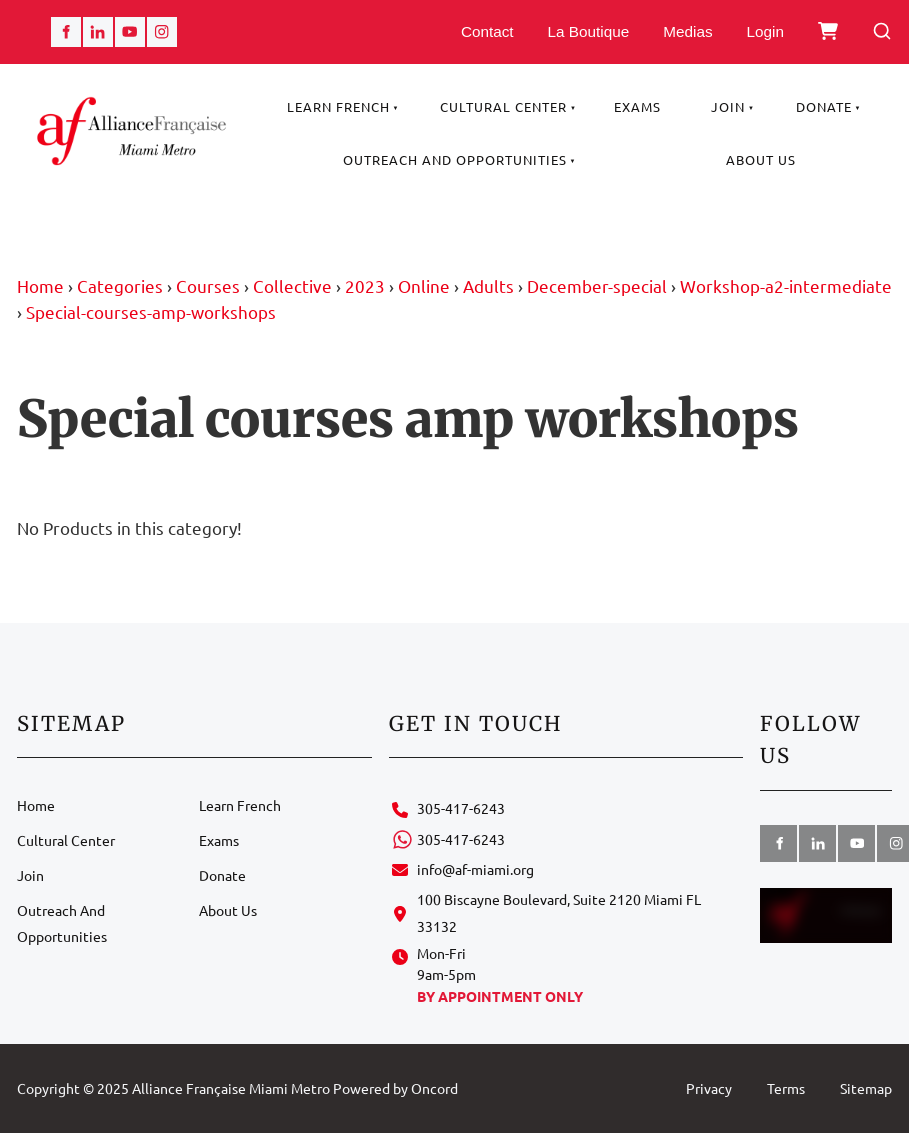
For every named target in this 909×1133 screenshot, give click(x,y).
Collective (292, 285)
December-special (597, 285)
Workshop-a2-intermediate (786, 285)
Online (424, 285)
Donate (824, 106)
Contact (487, 31)
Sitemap (866, 1088)
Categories (120, 285)
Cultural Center (503, 106)
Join (728, 106)
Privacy (709, 1088)
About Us (761, 159)
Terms (786, 1088)
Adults (488, 285)
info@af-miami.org (475, 869)
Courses (208, 285)
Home (40, 285)
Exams (637, 106)
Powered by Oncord (395, 1088)
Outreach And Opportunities (455, 159)
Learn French (338, 106)
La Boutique (589, 31)
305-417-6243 (461, 808)
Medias (687, 31)
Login (765, 31)
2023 (365, 285)
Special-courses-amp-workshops (151, 311)
